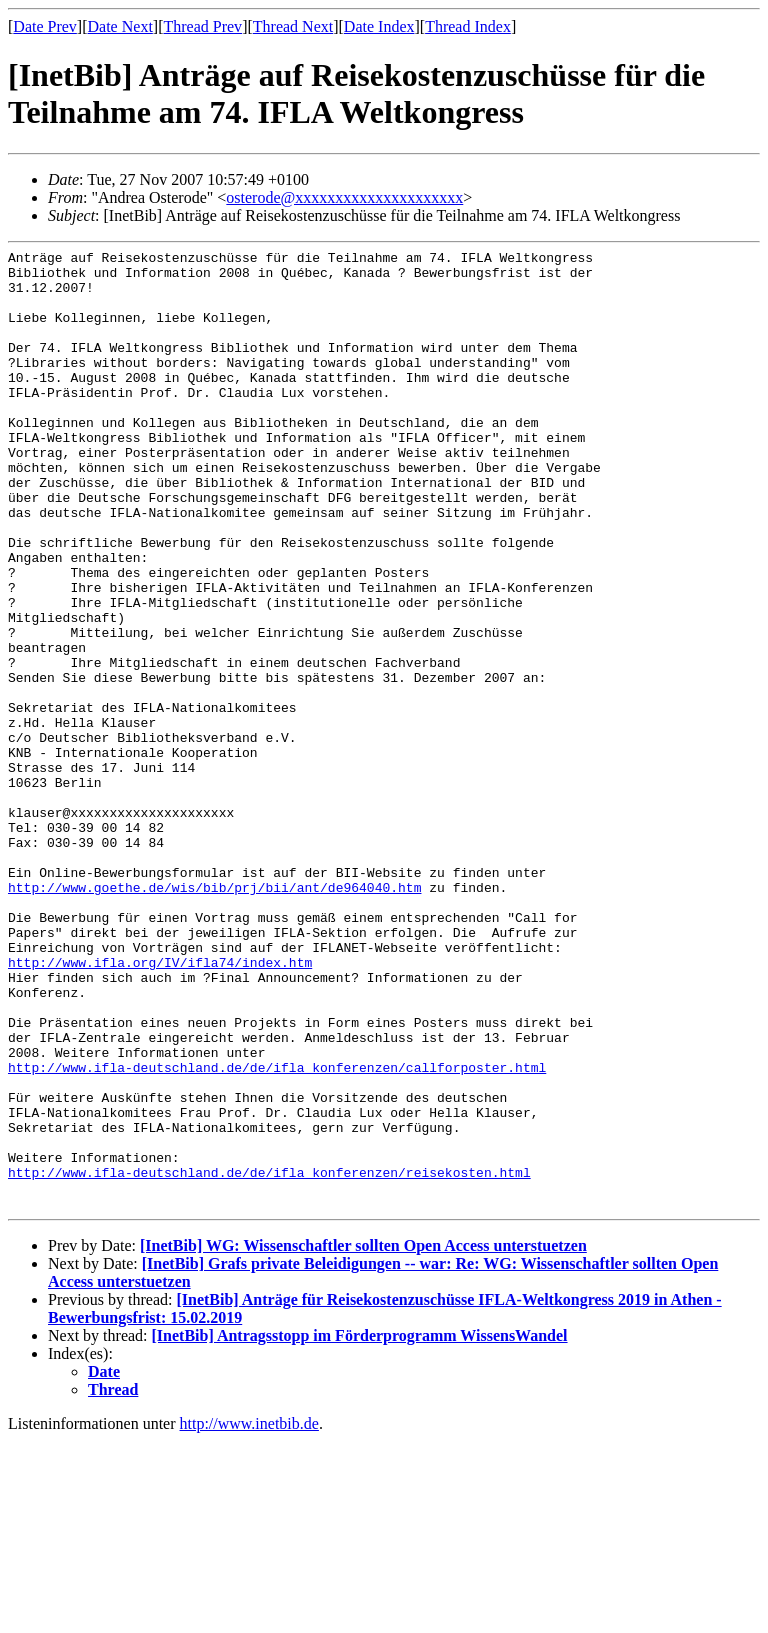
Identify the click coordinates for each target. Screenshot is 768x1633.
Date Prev (45, 26)
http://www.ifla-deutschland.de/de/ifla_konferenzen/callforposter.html (277, 1232)
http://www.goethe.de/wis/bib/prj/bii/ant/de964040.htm (214, 1016)
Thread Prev (202, 26)
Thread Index (468, 26)
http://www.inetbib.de (249, 1615)
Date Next (120, 26)
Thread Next (293, 26)
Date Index (379, 26)
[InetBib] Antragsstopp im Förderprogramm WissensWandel (360, 1527)
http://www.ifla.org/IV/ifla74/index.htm (160, 1106)
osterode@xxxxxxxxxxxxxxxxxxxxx (344, 197)
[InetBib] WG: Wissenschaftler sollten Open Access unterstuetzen (363, 1437)
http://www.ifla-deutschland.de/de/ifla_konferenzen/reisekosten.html (269, 1358)
